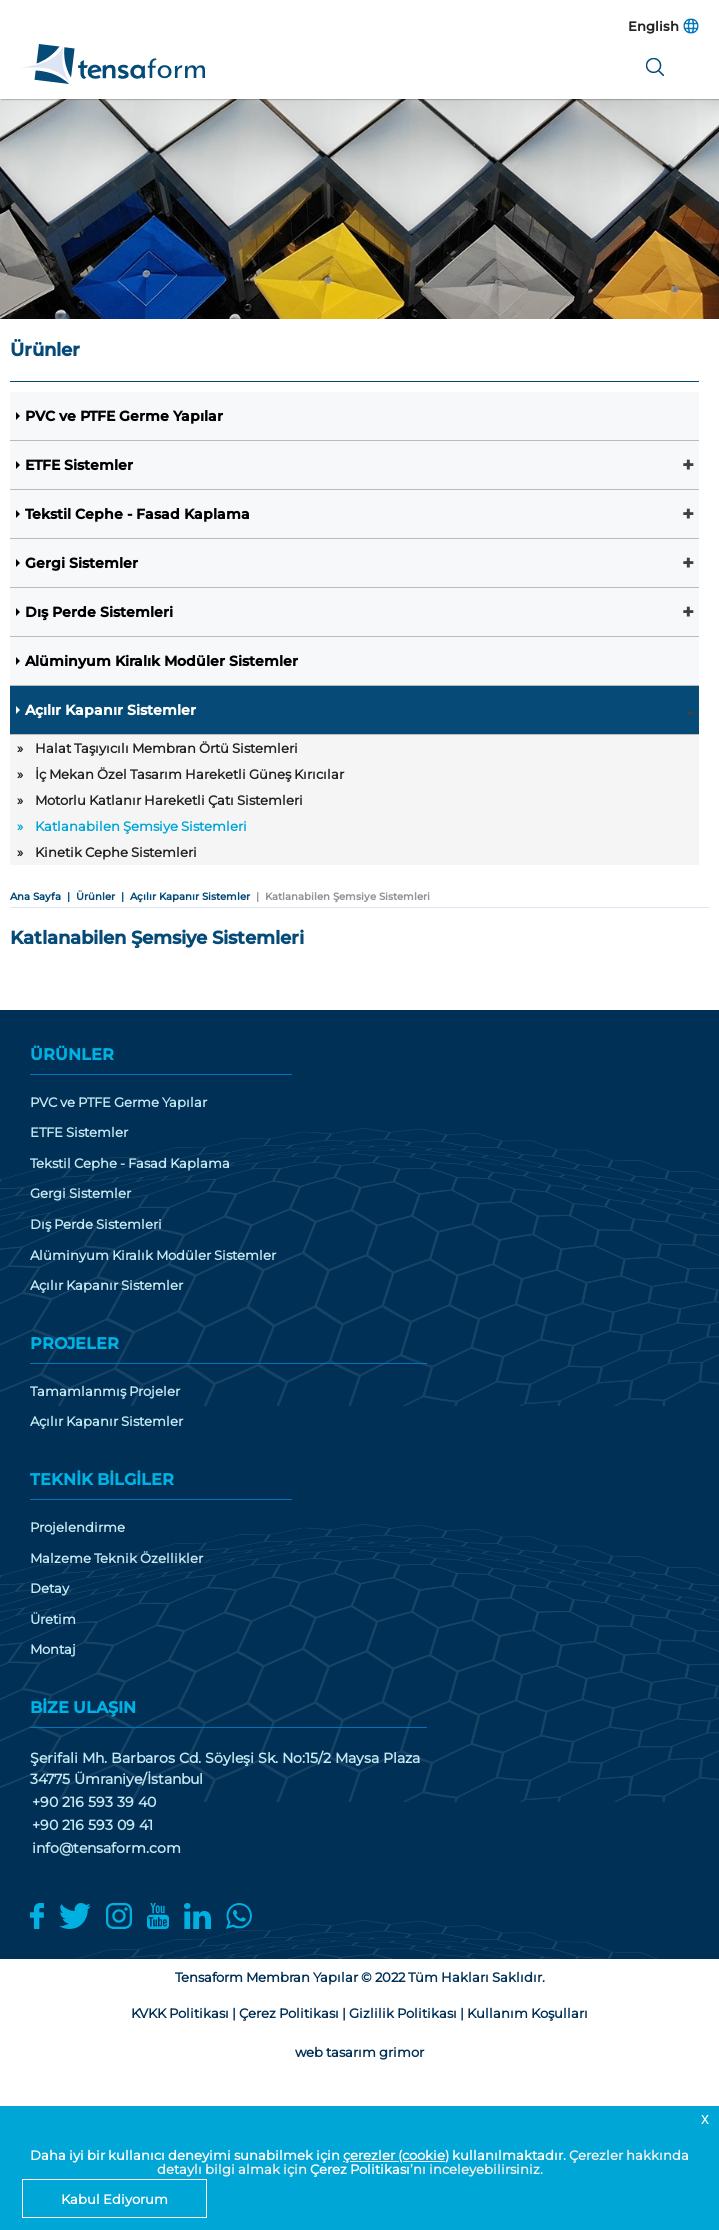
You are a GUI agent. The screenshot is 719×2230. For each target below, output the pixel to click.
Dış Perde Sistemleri (99, 612)
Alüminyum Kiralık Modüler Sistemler (161, 661)
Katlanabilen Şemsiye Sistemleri (141, 826)
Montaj (53, 1649)
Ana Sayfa (35, 896)
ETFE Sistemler (79, 465)
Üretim (53, 1619)
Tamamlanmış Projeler (105, 1391)
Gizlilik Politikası (403, 2013)
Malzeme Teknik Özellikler (116, 1558)
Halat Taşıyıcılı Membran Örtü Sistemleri (166, 748)
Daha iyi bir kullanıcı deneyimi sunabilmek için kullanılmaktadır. (299, 2155)
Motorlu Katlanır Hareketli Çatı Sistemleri (169, 800)
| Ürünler (88, 896)
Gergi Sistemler (81, 563)
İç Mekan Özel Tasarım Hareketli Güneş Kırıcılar (189, 774)
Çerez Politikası (360, 2169)
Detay (49, 1588)
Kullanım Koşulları (527, 2013)
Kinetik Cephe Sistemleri (116, 852)
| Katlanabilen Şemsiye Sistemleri (340, 896)
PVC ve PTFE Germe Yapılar (124, 416)
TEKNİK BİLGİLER (102, 1479)
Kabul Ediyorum (114, 2199)
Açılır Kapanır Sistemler (110, 710)
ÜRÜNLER (72, 1054)
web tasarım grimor (359, 2052)
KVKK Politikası (180, 2013)
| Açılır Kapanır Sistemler (182, 896)
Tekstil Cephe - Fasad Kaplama (137, 514)
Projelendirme (77, 1527)
